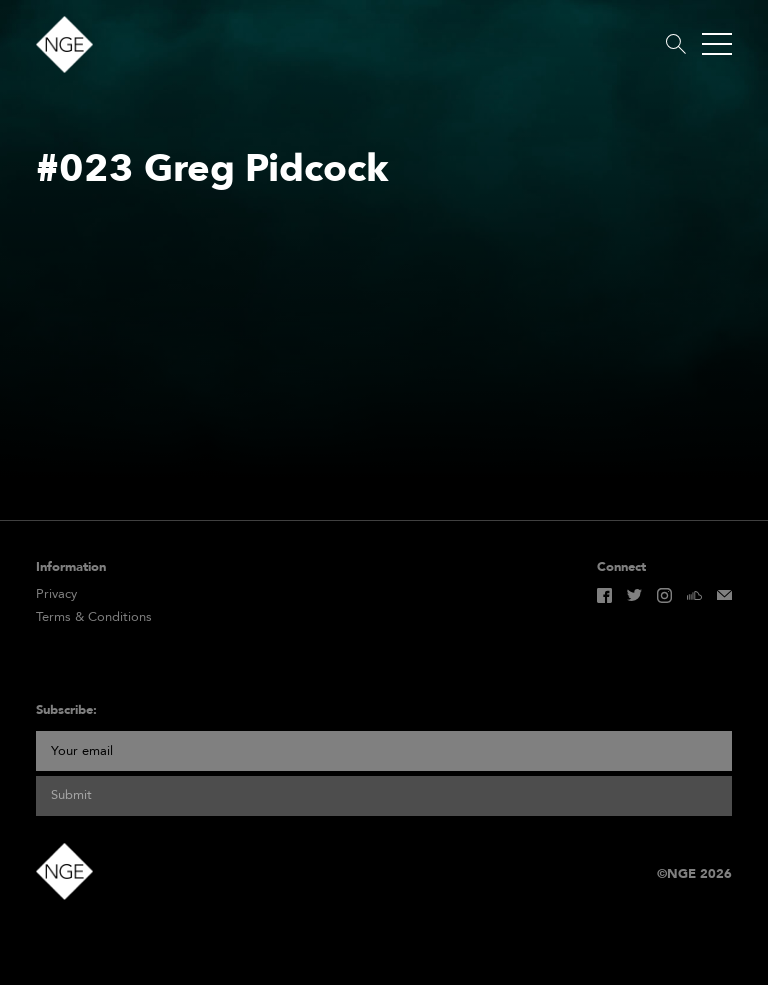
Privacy (56, 594)
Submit (71, 795)
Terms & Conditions (94, 617)
